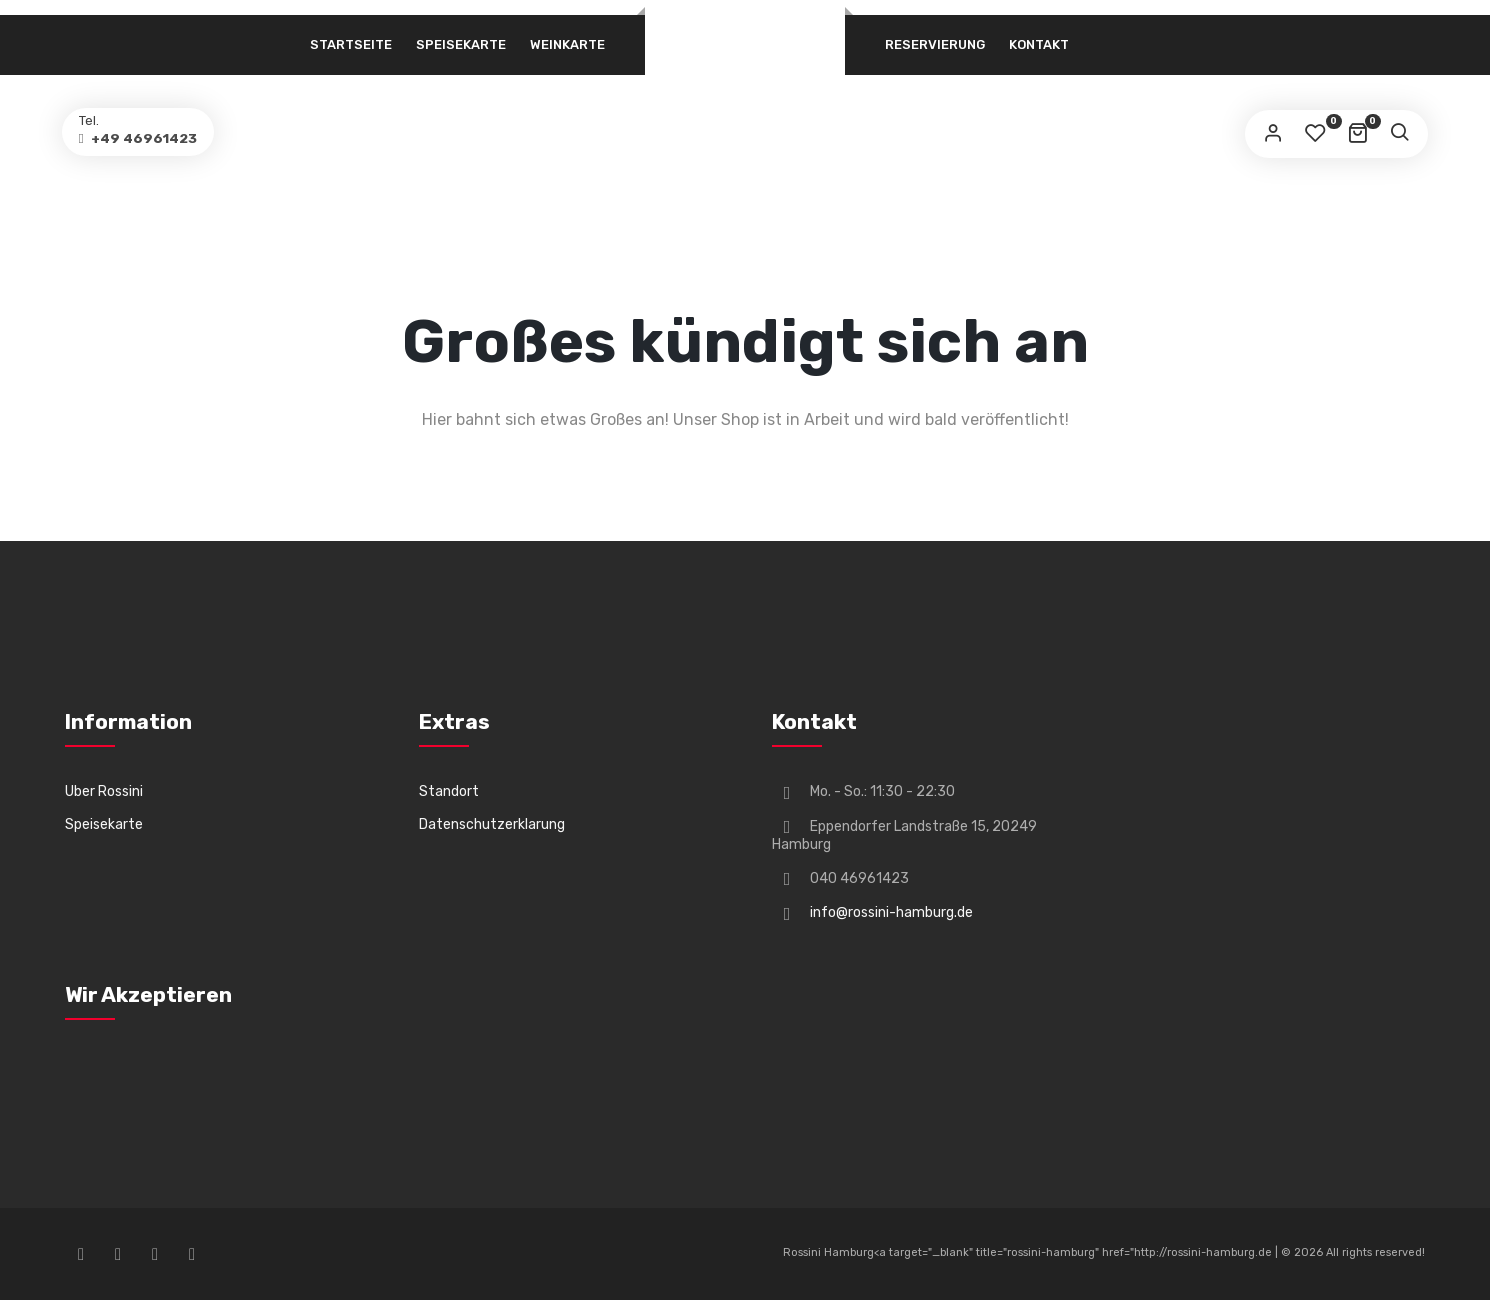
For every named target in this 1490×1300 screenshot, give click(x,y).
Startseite (351, 44)
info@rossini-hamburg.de (891, 912)
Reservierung (935, 44)
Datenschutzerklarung (492, 824)
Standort (449, 791)
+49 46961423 (158, 141)
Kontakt (1039, 44)
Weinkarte (567, 44)
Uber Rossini (104, 791)
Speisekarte (461, 44)
